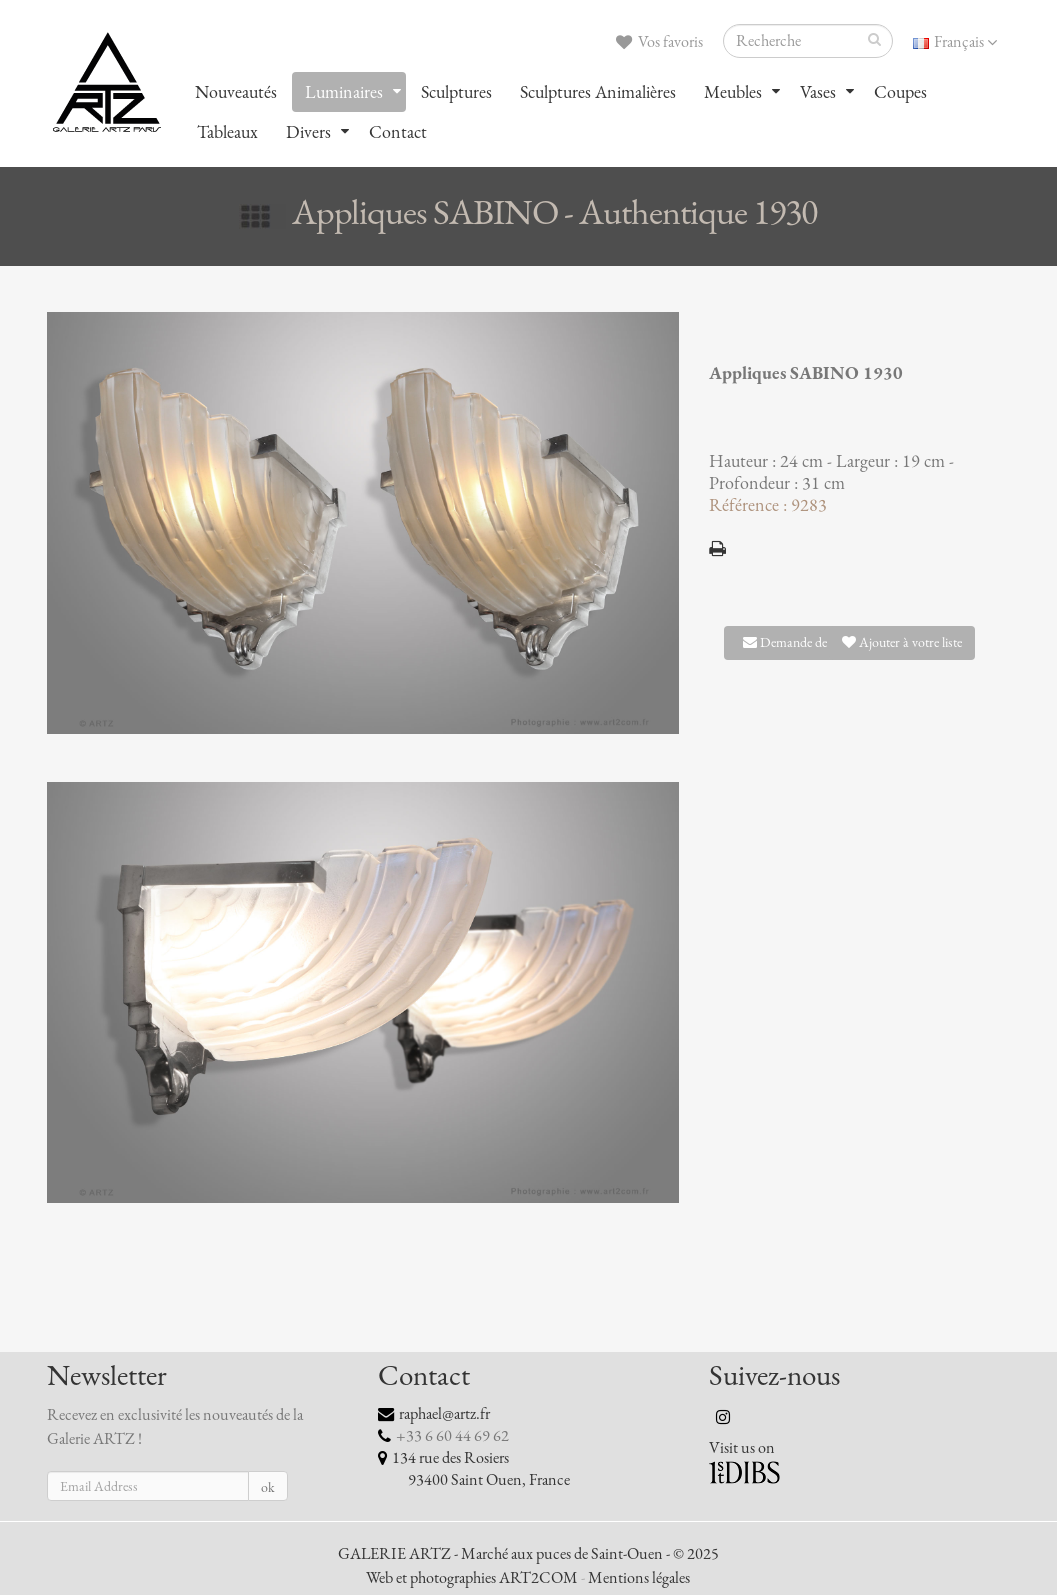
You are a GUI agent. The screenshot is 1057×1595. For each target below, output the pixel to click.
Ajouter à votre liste (902, 642)
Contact (398, 132)
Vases (818, 92)
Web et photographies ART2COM (472, 1578)
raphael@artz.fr (444, 1414)
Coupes (900, 92)
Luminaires (344, 92)
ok (268, 1487)
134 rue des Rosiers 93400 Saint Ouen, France (474, 1469)
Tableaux (227, 132)
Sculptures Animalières (598, 92)
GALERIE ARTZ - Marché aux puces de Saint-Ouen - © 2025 (528, 1554)
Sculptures (456, 92)
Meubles (733, 92)
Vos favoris (659, 42)
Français (955, 42)
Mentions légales (639, 1578)
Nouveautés (236, 92)
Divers (308, 132)
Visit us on (742, 1448)
